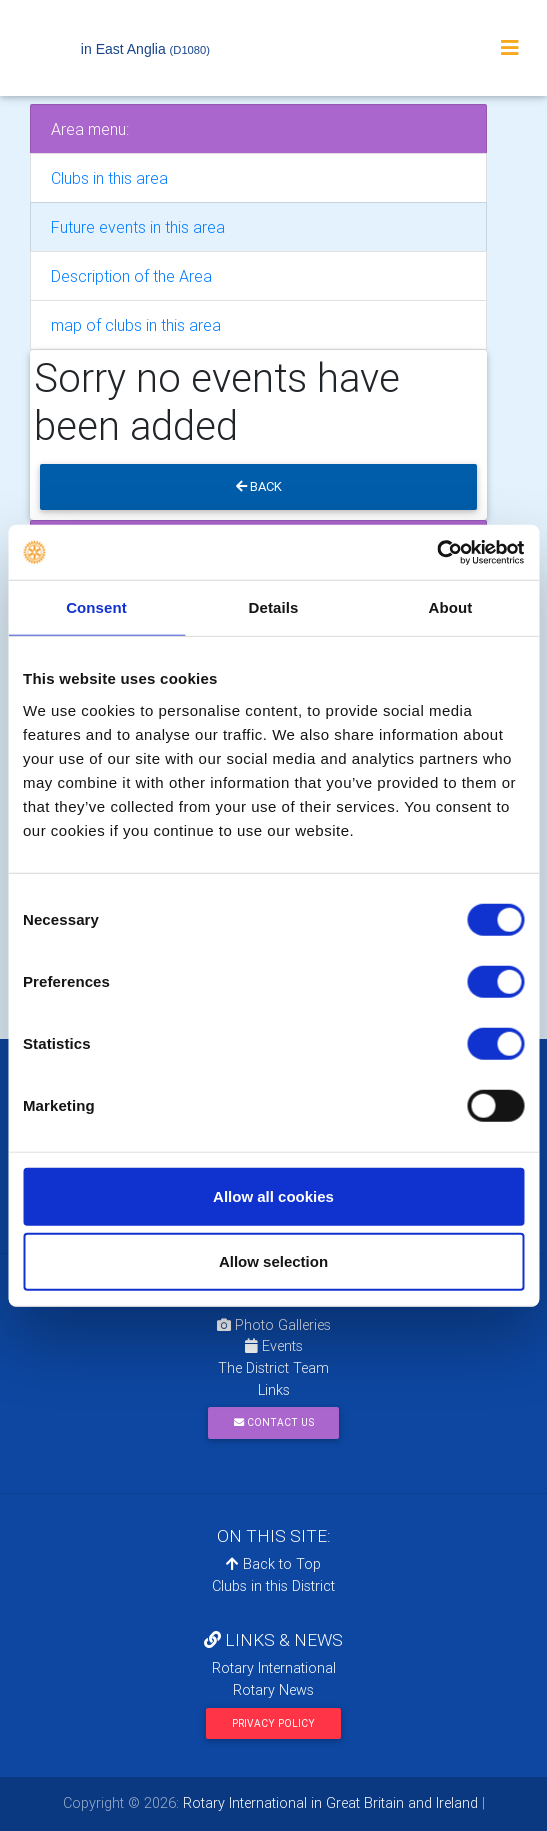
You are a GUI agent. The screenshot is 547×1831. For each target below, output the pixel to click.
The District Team (273, 1368)
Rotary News (273, 1690)
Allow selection (273, 1261)
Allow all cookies (273, 1195)
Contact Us (274, 1422)
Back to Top (273, 1564)
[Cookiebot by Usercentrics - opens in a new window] (436, 552)
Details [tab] (274, 607)
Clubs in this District (273, 1586)
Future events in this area (138, 227)
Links (274, 1390)
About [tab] (451, 607)
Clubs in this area (109, 178)
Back (259, 486)
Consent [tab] (96, 607)
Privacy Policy (273, 1723)
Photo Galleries (274, 1325)
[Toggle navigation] (510, 48)
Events (274, 1346)
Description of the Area (131, 276)
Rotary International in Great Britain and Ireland (328, 1803)
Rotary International (274, 1668)
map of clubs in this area (136, 325)
